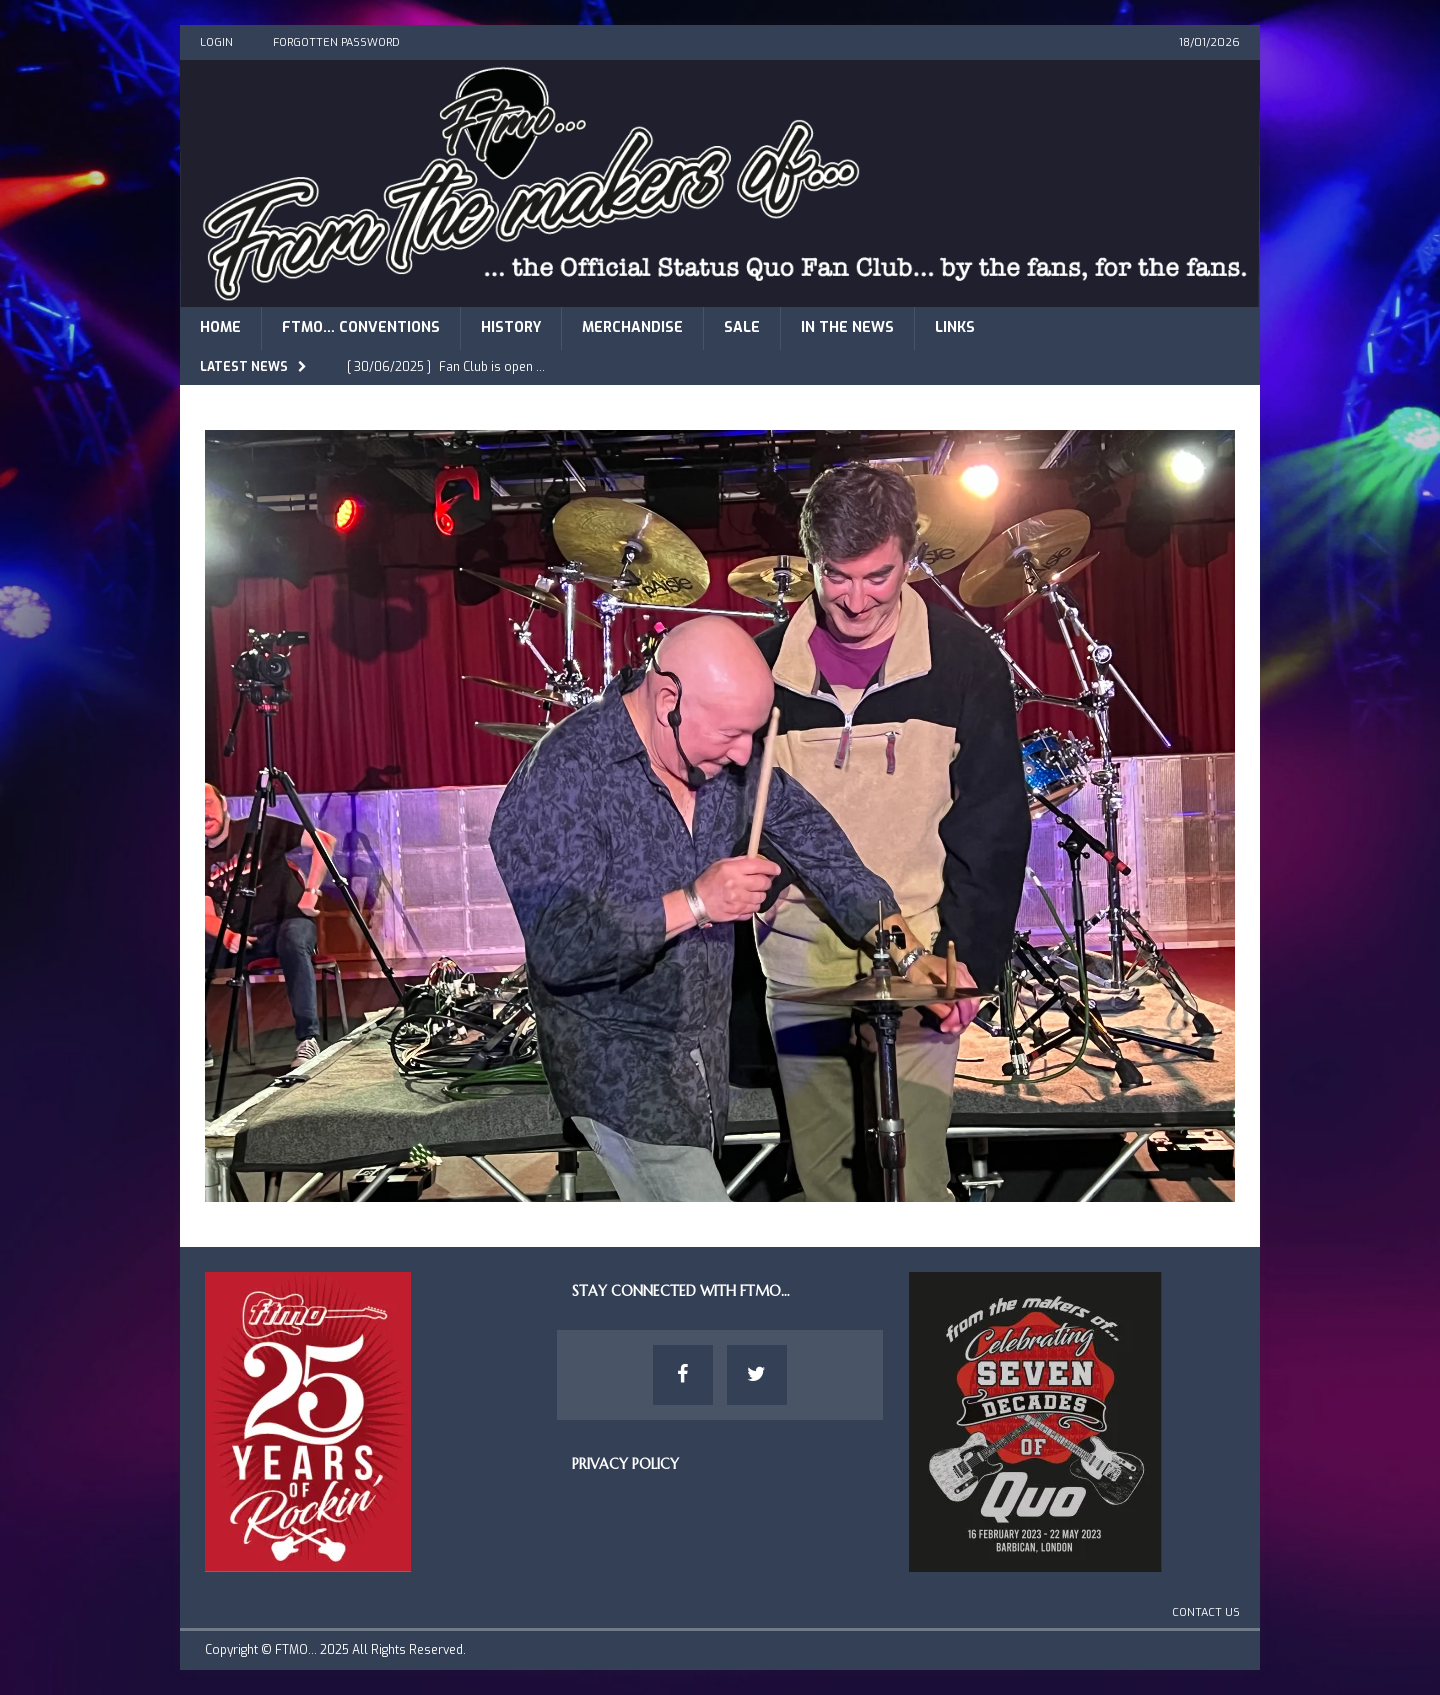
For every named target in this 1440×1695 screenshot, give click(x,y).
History (511, 327)
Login (216, 42)
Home (220, 327)
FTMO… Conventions (361, 327)
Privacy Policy (625, 1464)
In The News (847, 327)
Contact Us (1206, 1612)
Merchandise (632, 327)
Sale (742, 327)
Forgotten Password (336, 42)
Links (955, 327)
